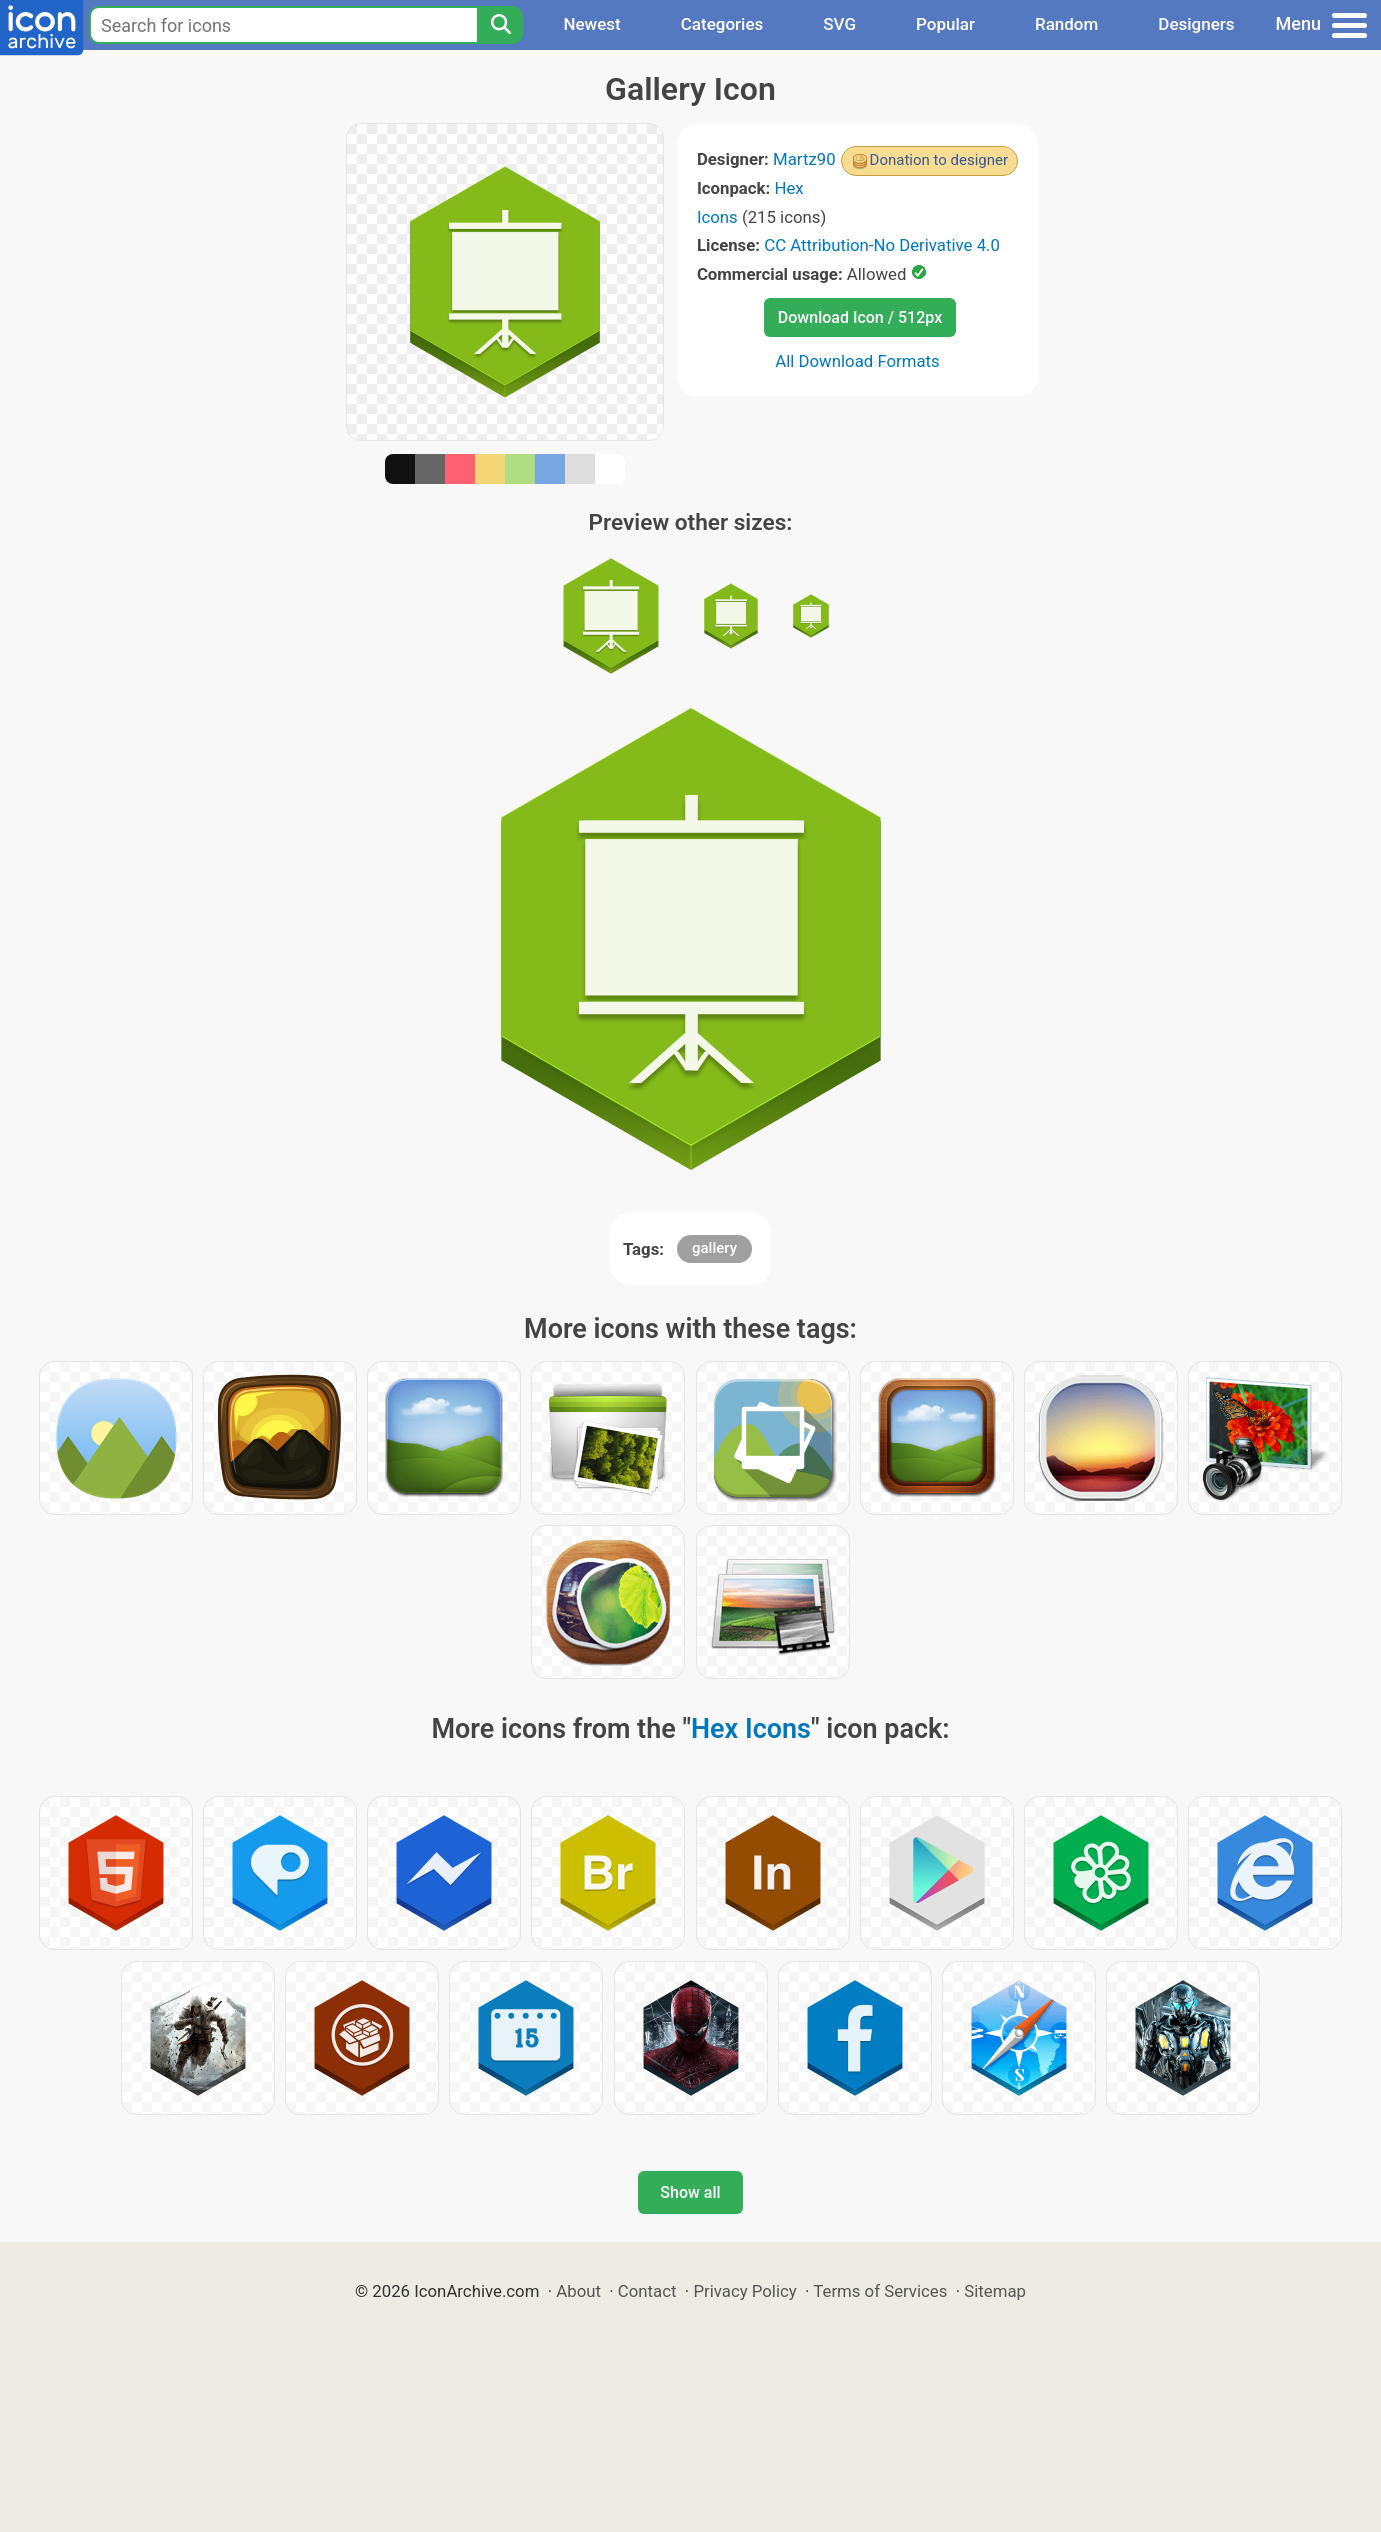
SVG (839, 24)
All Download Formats (857, 361)
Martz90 (804, 159)
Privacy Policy (744, 2291)
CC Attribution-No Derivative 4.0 (882, 245)
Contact (647, 2291)
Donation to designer (939, 160)
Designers (1196, 24)
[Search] (500, 25)
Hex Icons (751, 1729)
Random (1066, 24)
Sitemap (995, 2291)
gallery (714, 1248)
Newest (591, 24)
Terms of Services (880, 2291)
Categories (722, 24)
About (578, 2291)
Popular (945, 24)
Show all (690, 2192)
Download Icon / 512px (860, 317)
